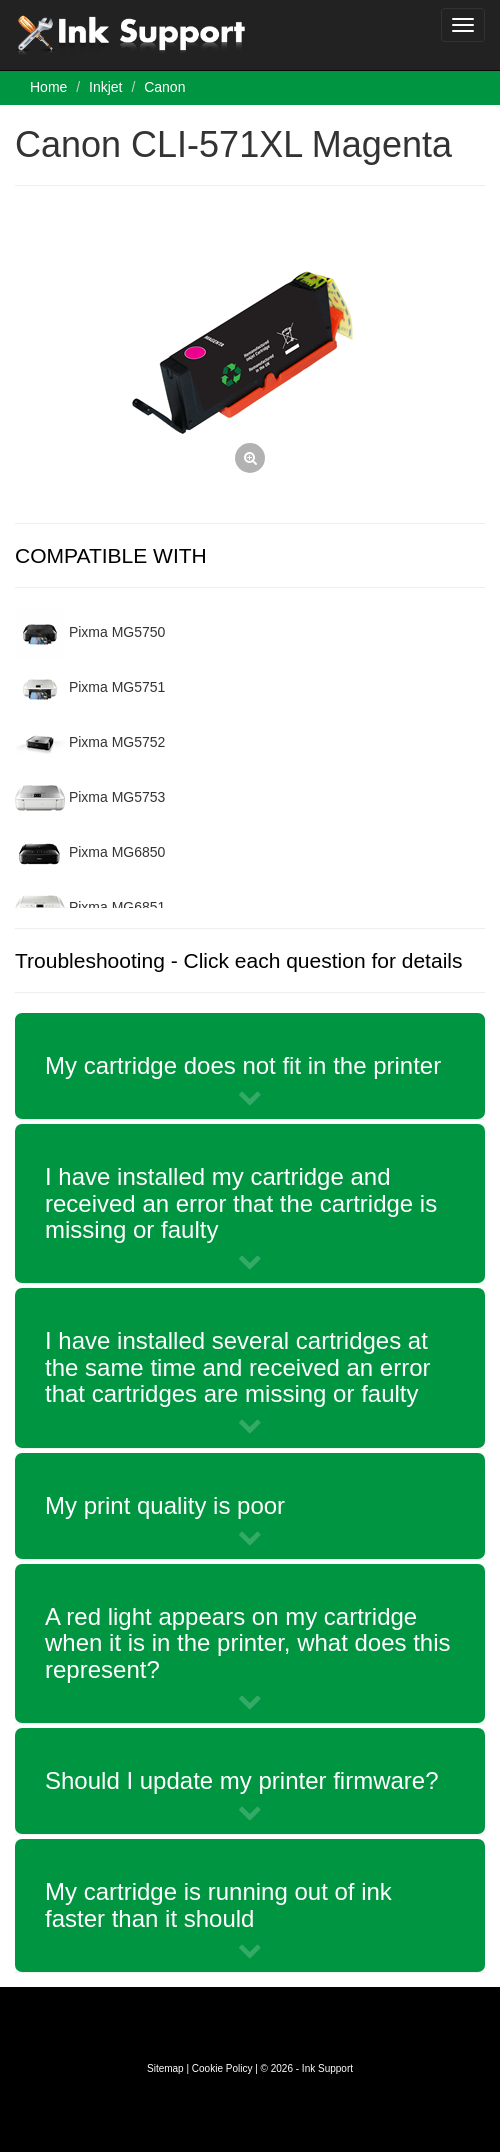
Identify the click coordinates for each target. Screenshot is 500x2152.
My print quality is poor (165, 1505)
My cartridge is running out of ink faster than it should (218, 1904)
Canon (164, 87)
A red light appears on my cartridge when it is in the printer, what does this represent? (248, 1643)
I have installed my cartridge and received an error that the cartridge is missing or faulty (241, 1203)
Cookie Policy (222, 2068)
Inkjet (105, 87)
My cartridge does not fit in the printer (243, 1065)
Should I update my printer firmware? (242, 1780)
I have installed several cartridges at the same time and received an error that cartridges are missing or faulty (238, 1367)
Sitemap (165, 2068)
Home (48, 87)
